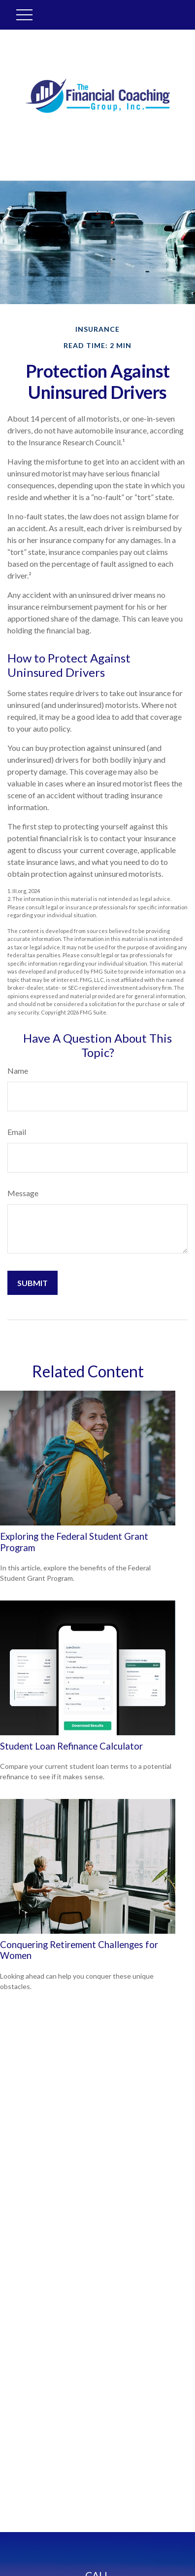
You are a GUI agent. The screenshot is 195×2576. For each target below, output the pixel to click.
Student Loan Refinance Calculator (71, 1746)
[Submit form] (32, 1283)
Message (22, 1193)
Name (17, 1070)
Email (16, 1131)
